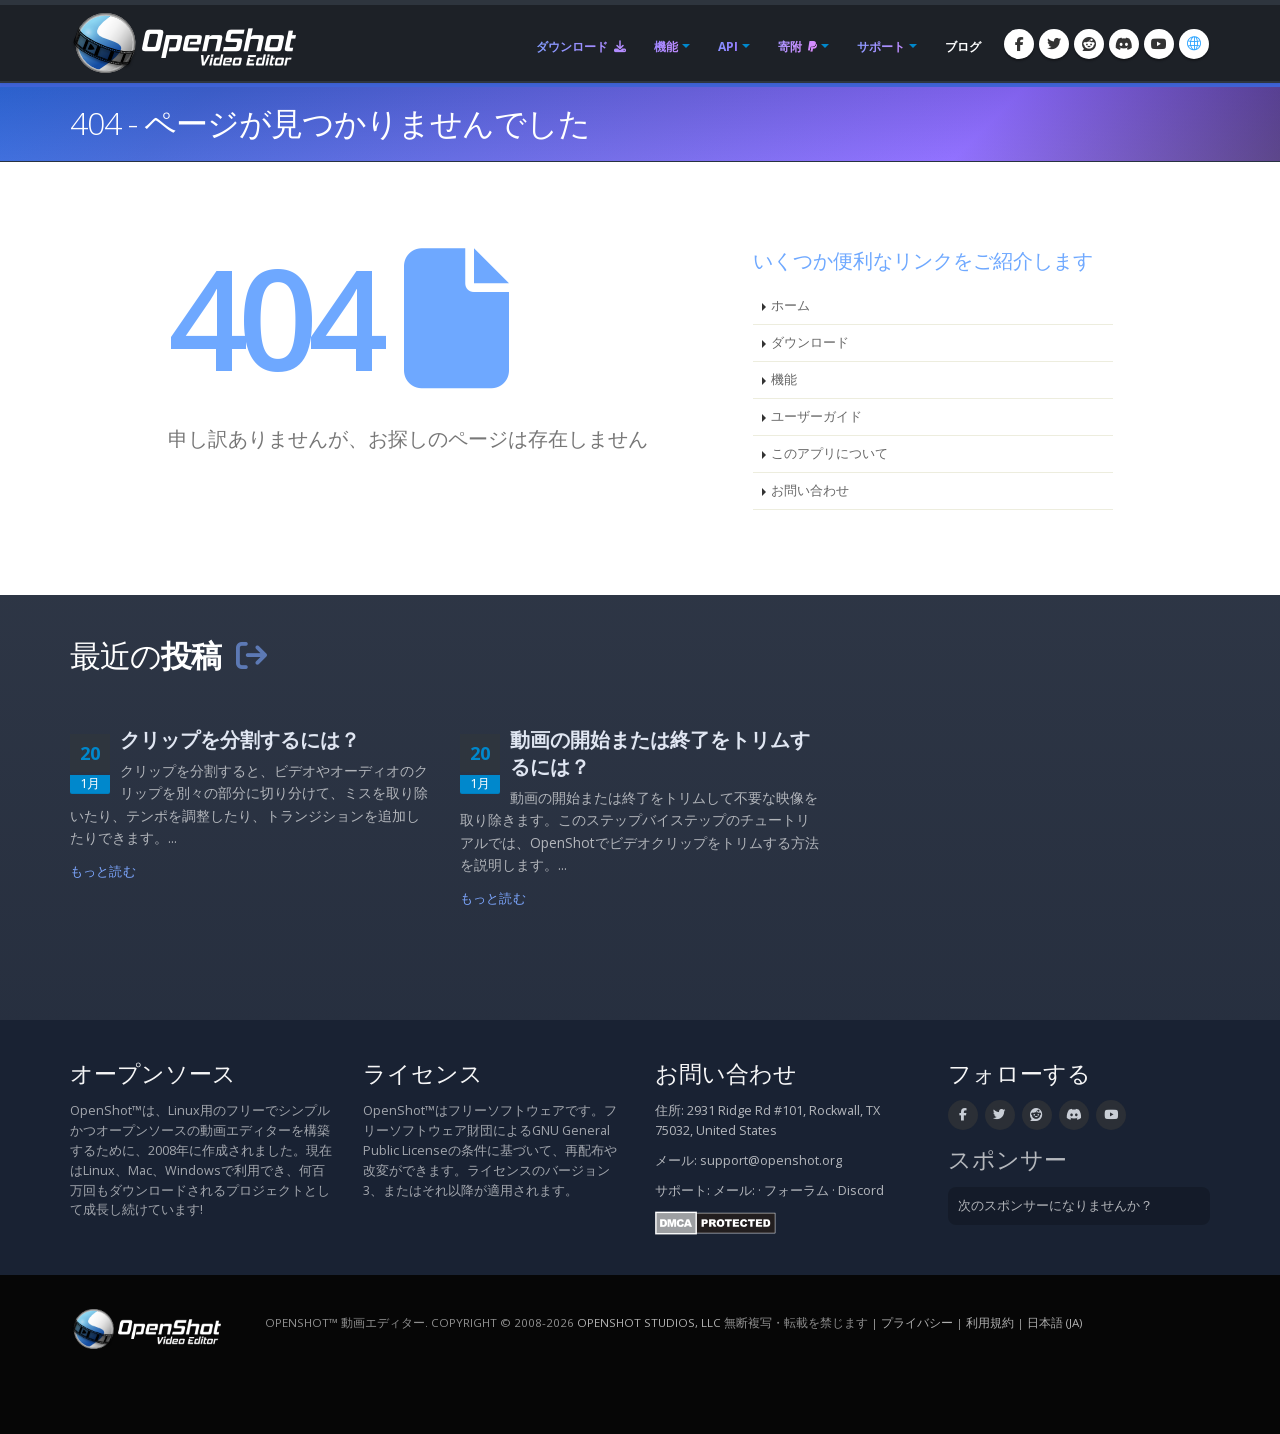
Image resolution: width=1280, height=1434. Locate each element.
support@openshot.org (771, 1160)
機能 (666, 46)
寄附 (797, 46)
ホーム (790, 305)
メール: (734, 1190)
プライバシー (917, 1322)
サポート (881, 46)
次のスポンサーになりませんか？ (1055, 1205)
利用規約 (990, 1322)
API (728, 46)
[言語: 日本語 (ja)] (1194, 44)
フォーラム (796, 1190)
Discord (861, 1190)
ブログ (963, 46)
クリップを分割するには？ (240, 739)
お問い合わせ (810, 490)
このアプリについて (829, 453)
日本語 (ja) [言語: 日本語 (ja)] (1054, 1322)
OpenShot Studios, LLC (649, 1322)
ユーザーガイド (816, 416)
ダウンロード (581, 46)
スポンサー (1007, 1159)
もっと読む (103, 871)
